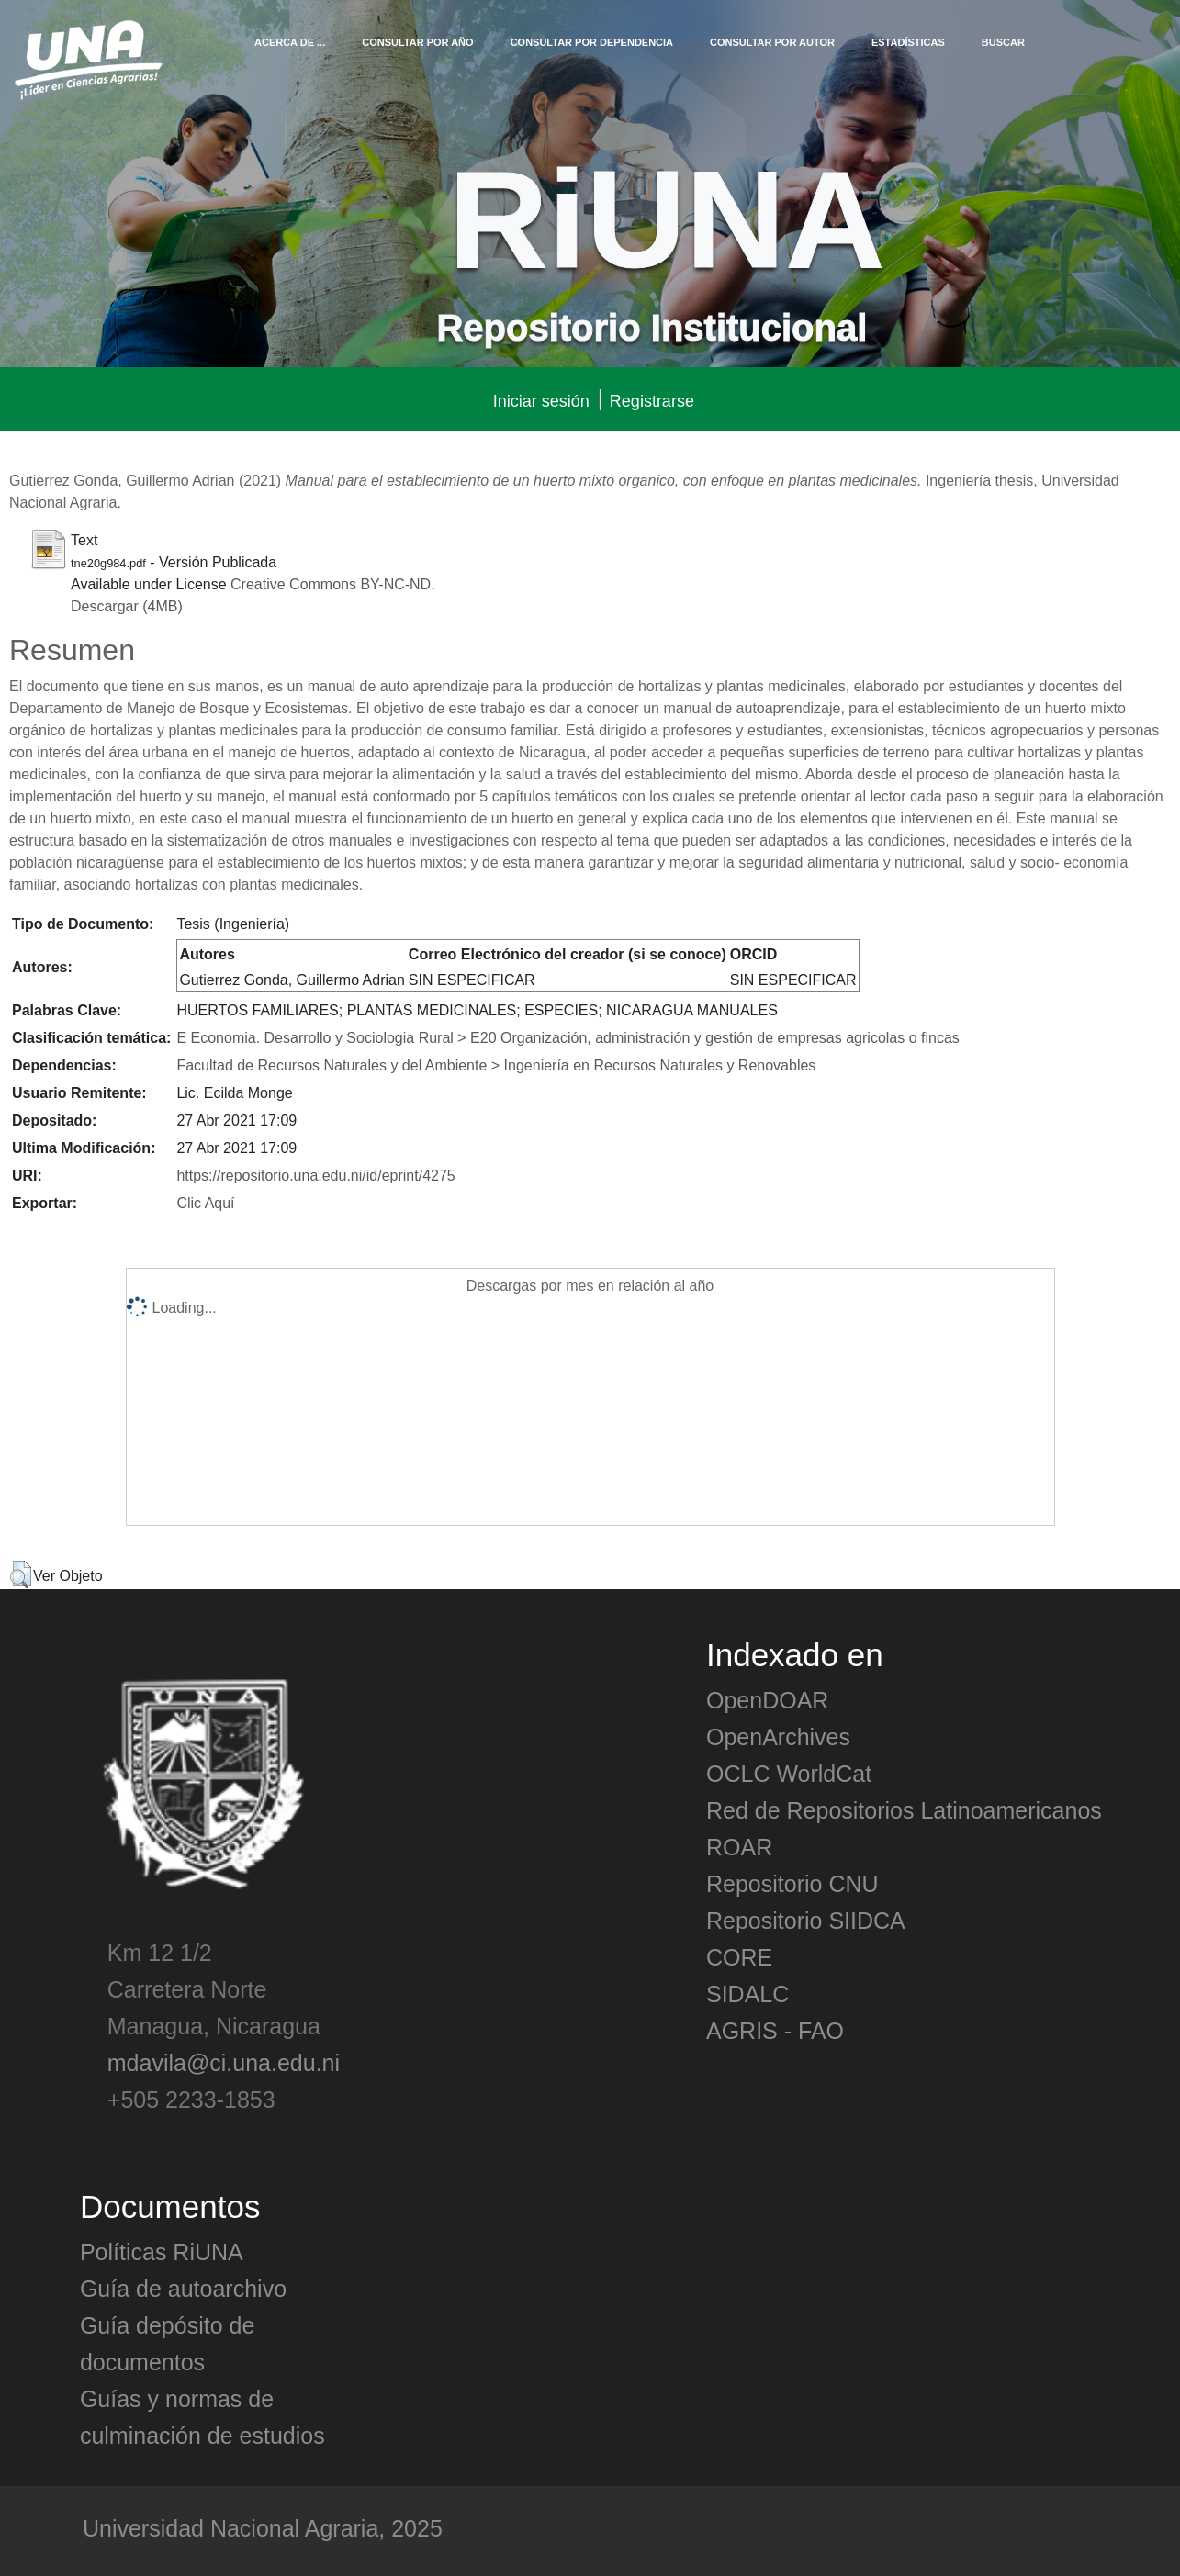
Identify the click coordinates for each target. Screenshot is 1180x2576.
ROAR (739, 1846)
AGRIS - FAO (775, 2030)
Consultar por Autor (772, 41)
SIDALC (747, 1993)
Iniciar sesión (541, 399)
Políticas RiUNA (161, 2251)
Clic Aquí (205, 1202)
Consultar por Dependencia (592, 41)
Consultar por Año (417, 41)
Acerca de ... (289, 41)
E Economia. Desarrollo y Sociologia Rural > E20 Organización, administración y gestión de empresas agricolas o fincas (567, 1036)
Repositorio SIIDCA (805, 1919)
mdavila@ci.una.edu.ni (223, 2062)
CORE (739, 1956)
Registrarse (652, 399)
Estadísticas (908, 41)
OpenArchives (778, 1736)
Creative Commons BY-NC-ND (330, 583)
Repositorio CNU (792, 1883)
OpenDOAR (767, 1699)
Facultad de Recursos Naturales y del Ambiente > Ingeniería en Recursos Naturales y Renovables (495, 1064)
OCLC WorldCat (788, 1772)
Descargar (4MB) (127, 605)
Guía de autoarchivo (183, 2288)
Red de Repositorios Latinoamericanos (904, 1809)
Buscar (1003, 41)
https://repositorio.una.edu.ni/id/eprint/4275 (315, 1174)
